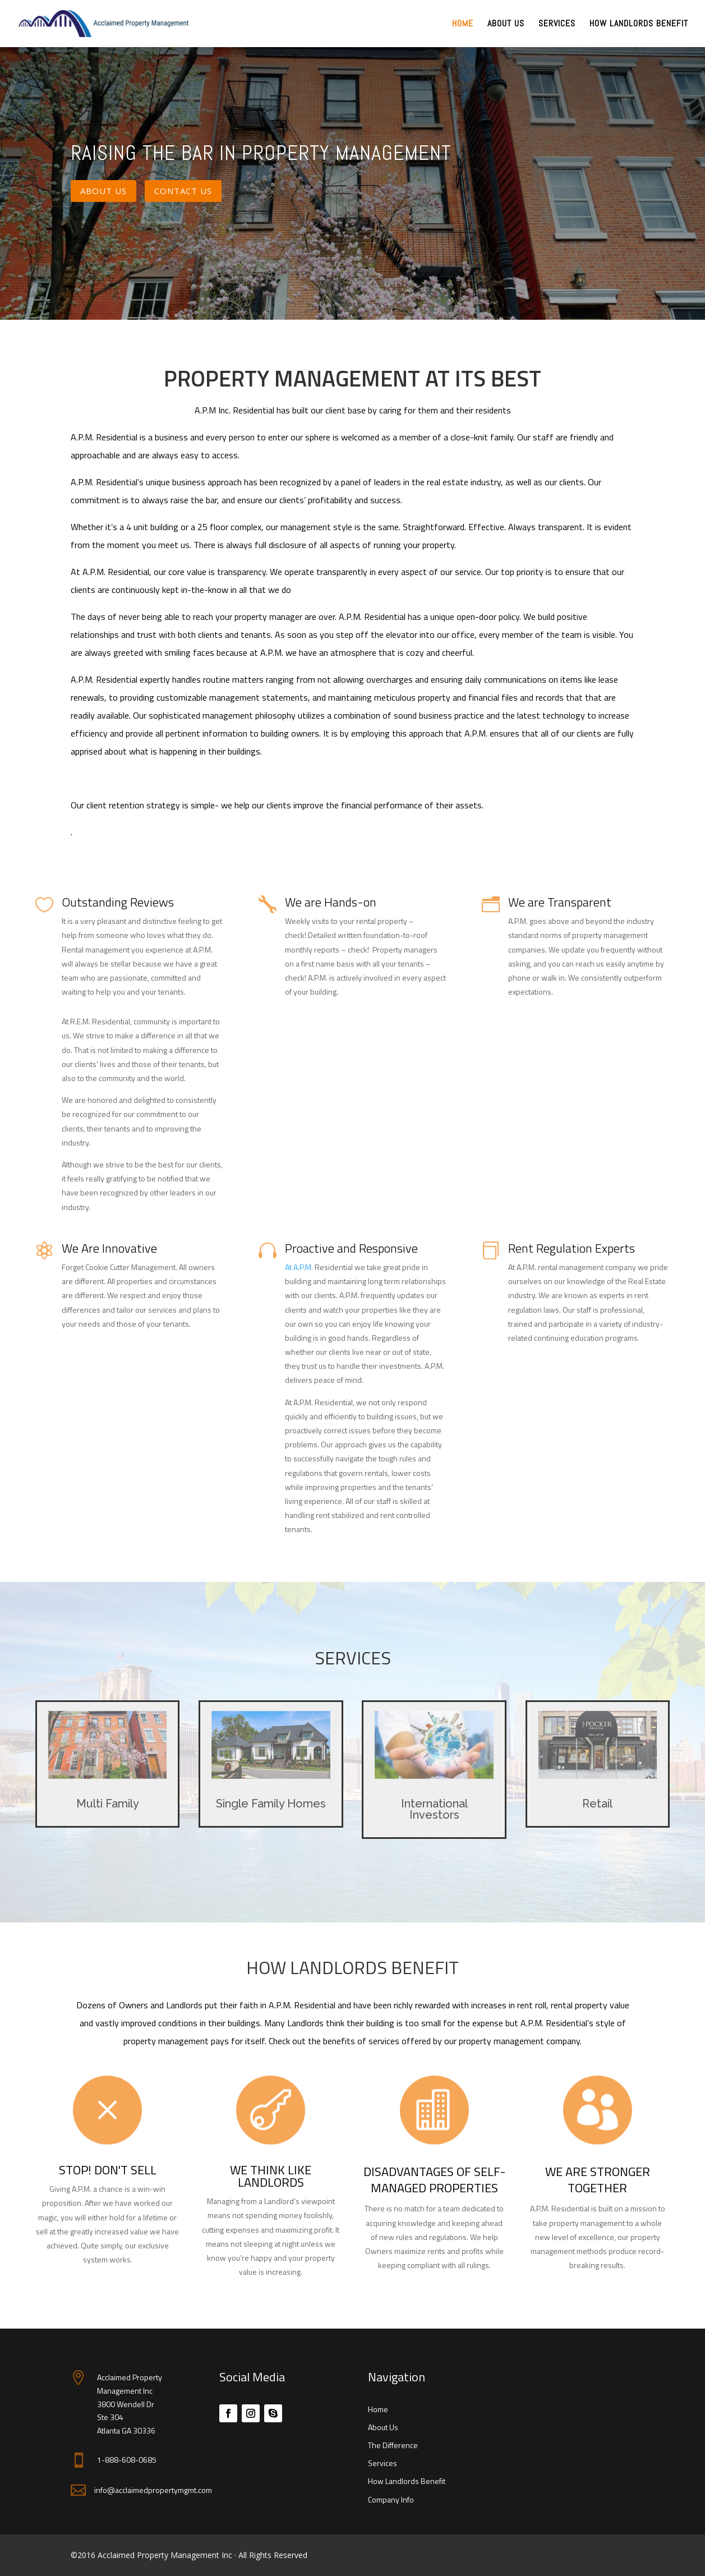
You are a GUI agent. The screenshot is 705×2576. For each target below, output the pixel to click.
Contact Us (183, 190)
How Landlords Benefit (638, 24)
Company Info (391, 2499)
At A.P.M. (300, 1267)
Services (556, 24)
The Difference (393, 2445)
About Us (505, 24)
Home (462, 24)
